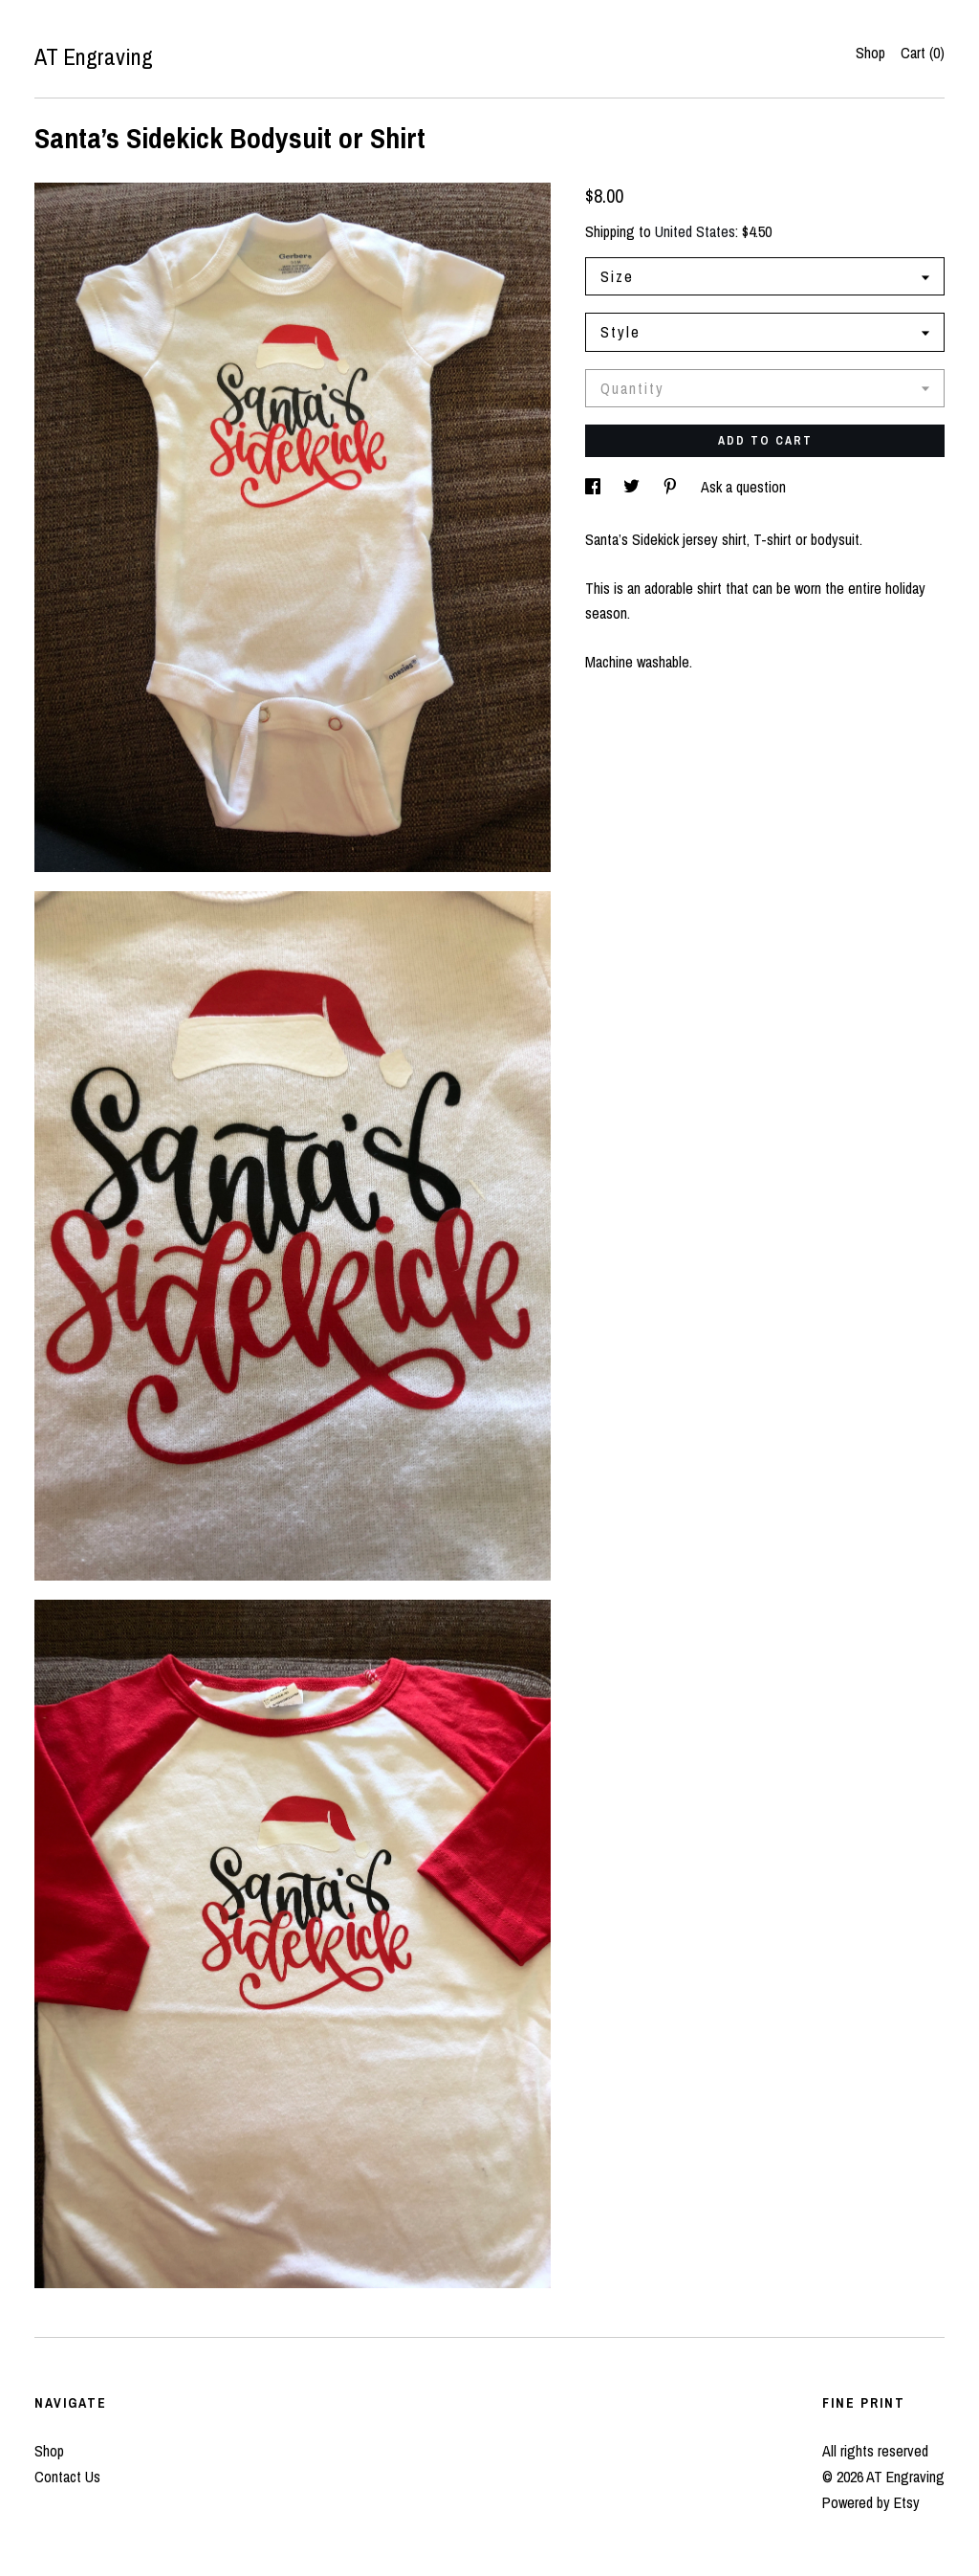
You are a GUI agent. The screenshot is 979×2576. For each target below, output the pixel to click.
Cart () (923, 52)
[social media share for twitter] (633, 486)
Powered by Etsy (871, 2502)
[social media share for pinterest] (672, 486)
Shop (870, 52)
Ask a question (743, 486)
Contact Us (67, 2476)
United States (695, 231)
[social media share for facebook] (594, 486)
